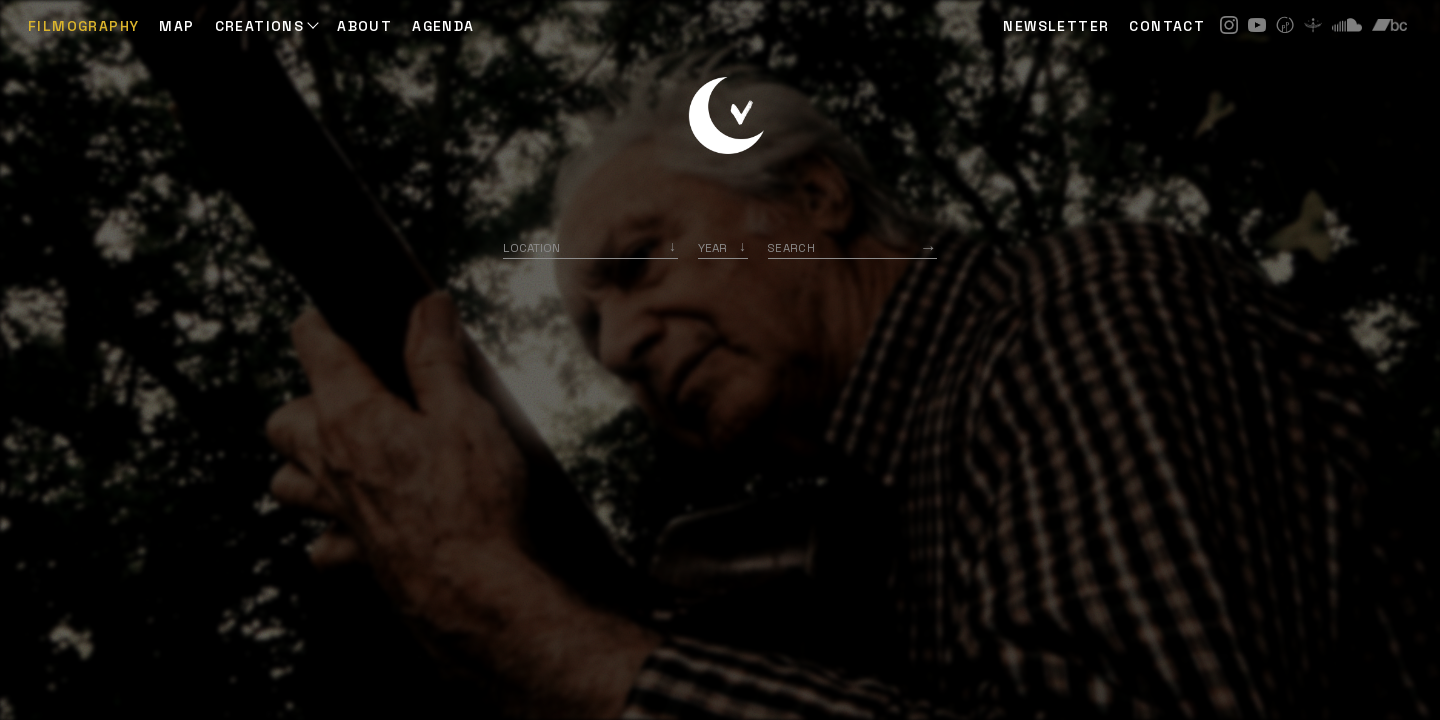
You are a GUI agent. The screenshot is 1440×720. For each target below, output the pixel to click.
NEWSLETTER (1056, 26)
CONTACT (1167, 26)
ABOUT (364, 26)
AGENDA (443, 26)
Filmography (83, 26)
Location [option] (531, 247)
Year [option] (712, 247)
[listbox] (723, 247)
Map (176, 26)
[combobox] (590, 247)
